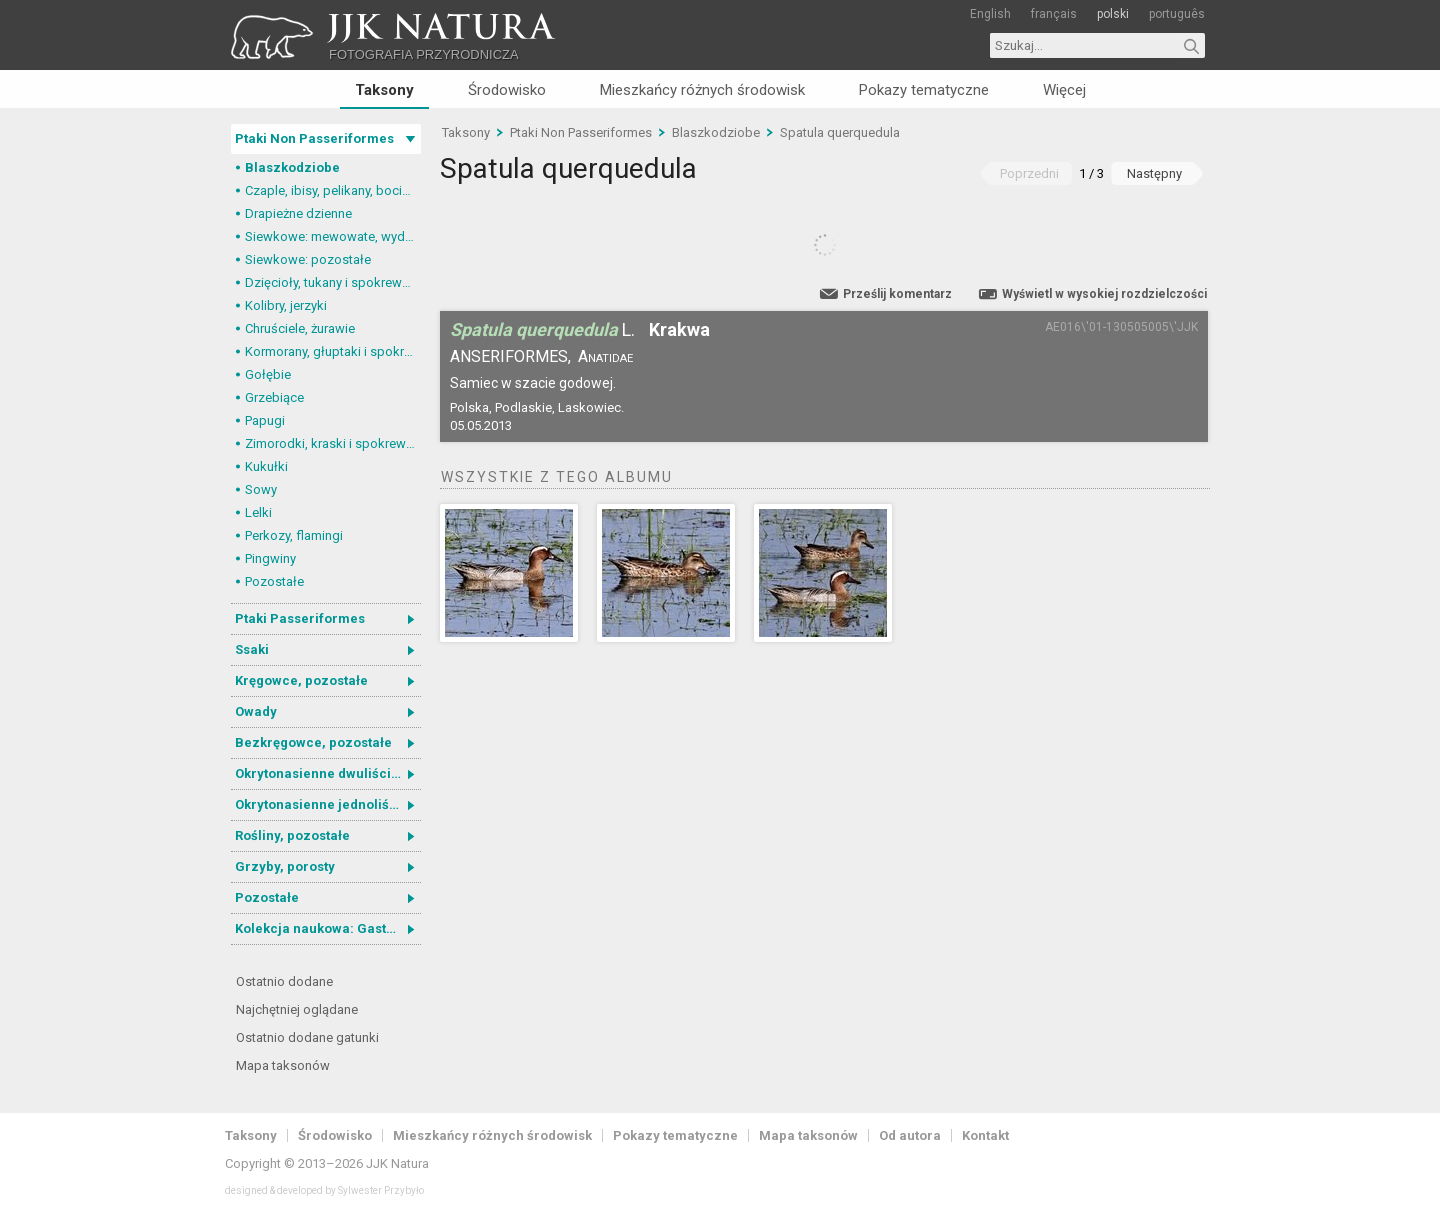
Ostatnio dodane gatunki (307, 1037)
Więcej (1064, 90)
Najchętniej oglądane (297, 1009)
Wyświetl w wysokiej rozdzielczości (1104, 294)
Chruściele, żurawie (300, 328)
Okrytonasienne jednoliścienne (328, 804)
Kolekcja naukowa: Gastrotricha (328, 928)
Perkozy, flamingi (294, 535)
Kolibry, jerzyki (286, 305)
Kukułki (266, 466)
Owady (256, 711)
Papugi (265, 420)
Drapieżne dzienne (298, 213)
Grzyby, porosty (285, 866)
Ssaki (252, 649)
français (1054, 14)
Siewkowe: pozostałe (308, 259)
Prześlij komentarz (897, 294)
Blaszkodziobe (292, 167)
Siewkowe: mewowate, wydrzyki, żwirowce (333, 236)
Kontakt (985, 1135)
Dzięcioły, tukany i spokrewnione (333, 282)
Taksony (384, 90)
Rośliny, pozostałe (292, 835)
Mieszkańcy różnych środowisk (702, 90)
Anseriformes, (510, 356)
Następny (1154, 173)
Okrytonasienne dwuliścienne (328, 773)
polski (1113, 14)
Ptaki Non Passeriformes (314, 138)
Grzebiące (274, 397)
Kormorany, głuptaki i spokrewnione (333, 351)
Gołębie (268, 374)
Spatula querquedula (840, 132)
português (1177, 14)
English (990, 14)
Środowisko (507, 90)
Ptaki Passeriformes (300, 618)
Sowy (261, 489)
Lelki (258, 512)
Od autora (910, 1135)
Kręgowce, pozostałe (301, 680)
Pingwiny (270, 558)
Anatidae (605, 356)
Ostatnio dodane (284, 981)
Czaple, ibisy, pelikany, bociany (333, 190)
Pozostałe (274, 581)
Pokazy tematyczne (924, 90)
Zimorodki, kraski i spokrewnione (333, 443)
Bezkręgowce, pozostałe (313, 742)
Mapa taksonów (283, 1065)
